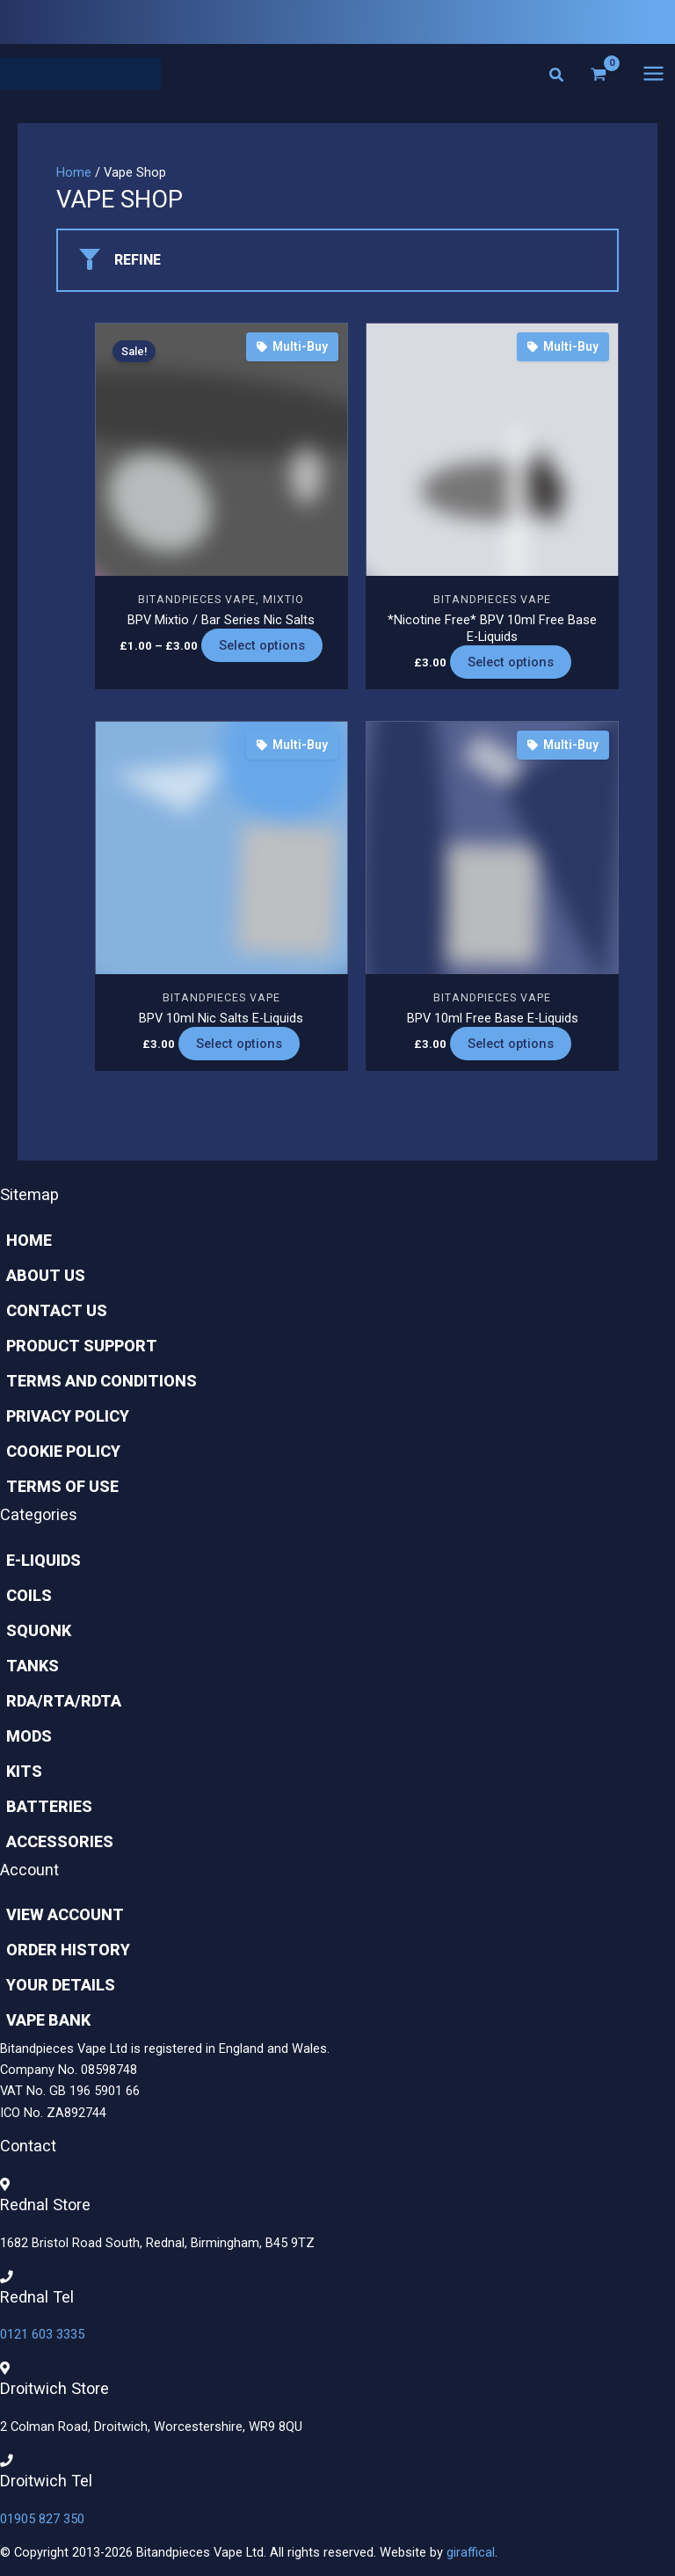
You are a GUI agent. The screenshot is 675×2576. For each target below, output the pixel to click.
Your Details (54, 1985)
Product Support (75, 1345)
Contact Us (50, 1310)
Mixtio (283, 601)
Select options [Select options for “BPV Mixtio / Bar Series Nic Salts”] (262, 649)
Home (73, 175)
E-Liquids (37, 1560)
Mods (23, 1736)
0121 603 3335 (42, 2335)
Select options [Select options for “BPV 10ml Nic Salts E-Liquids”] (239, 1047)
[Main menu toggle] (653, 74)
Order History (62, 1949)
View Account (59, 1914)
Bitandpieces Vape (197, 601)
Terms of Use (56, 1486)
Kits (18, 1771)
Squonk (32, 1630)
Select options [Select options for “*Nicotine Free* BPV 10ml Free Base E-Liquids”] (511, 665)
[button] (557, 78)
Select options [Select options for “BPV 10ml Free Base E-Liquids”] (511, 1047)
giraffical (470, 2552)
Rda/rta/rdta (57, 1701)
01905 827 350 (42, 2519)
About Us (39, 1275)
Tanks (26, 1665)
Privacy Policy (61, 1416)
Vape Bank (42, 2020)
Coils (23, 1595)
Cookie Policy (57, 1451)
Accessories (53, 1841)
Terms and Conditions (95, 1381)
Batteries (43, 1806)
